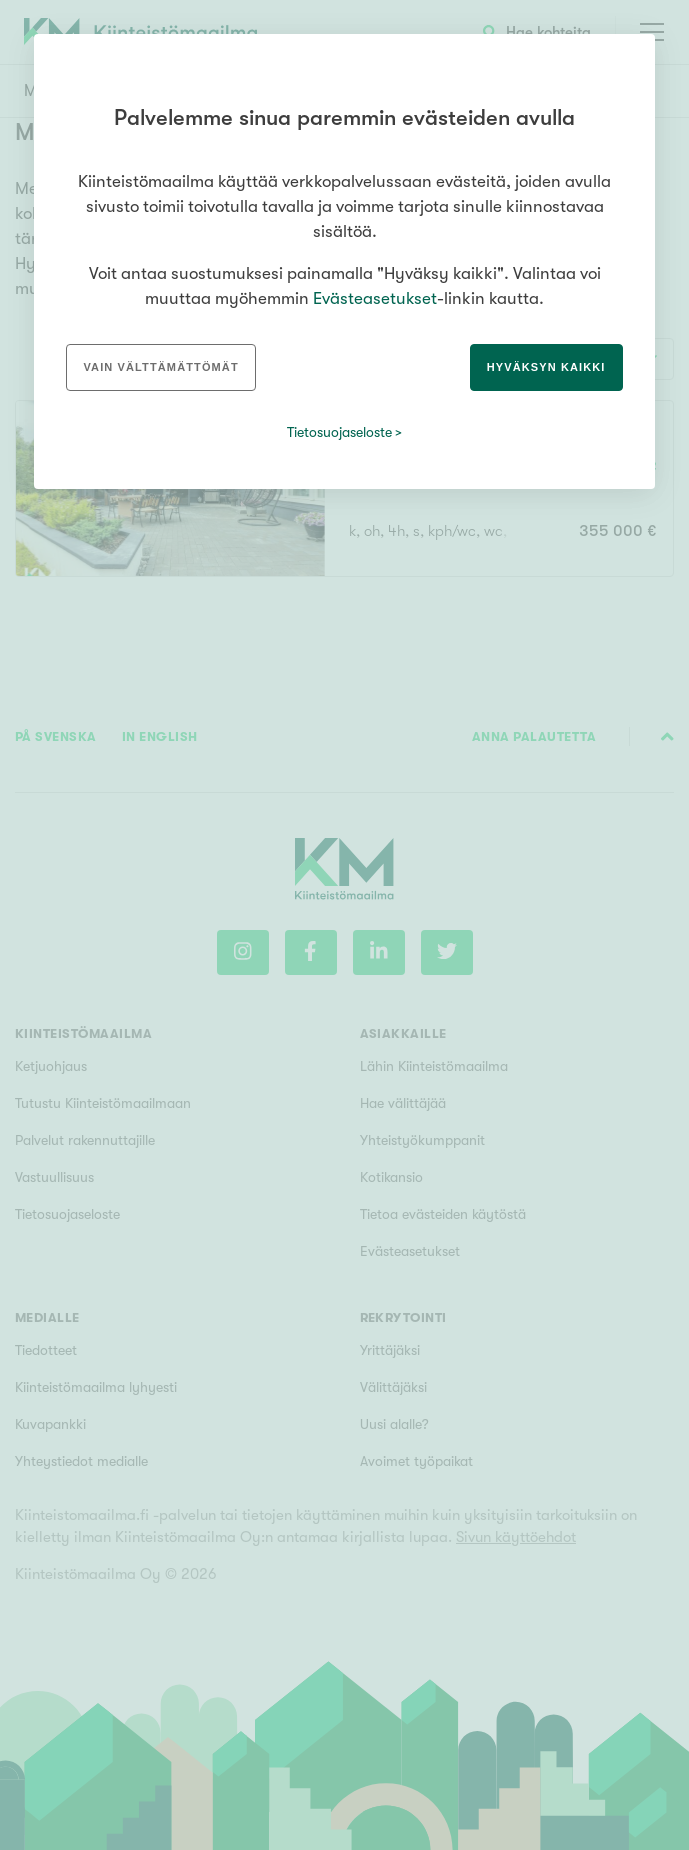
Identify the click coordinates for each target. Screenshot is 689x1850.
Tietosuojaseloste (339, 432)
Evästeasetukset (375, 298)
